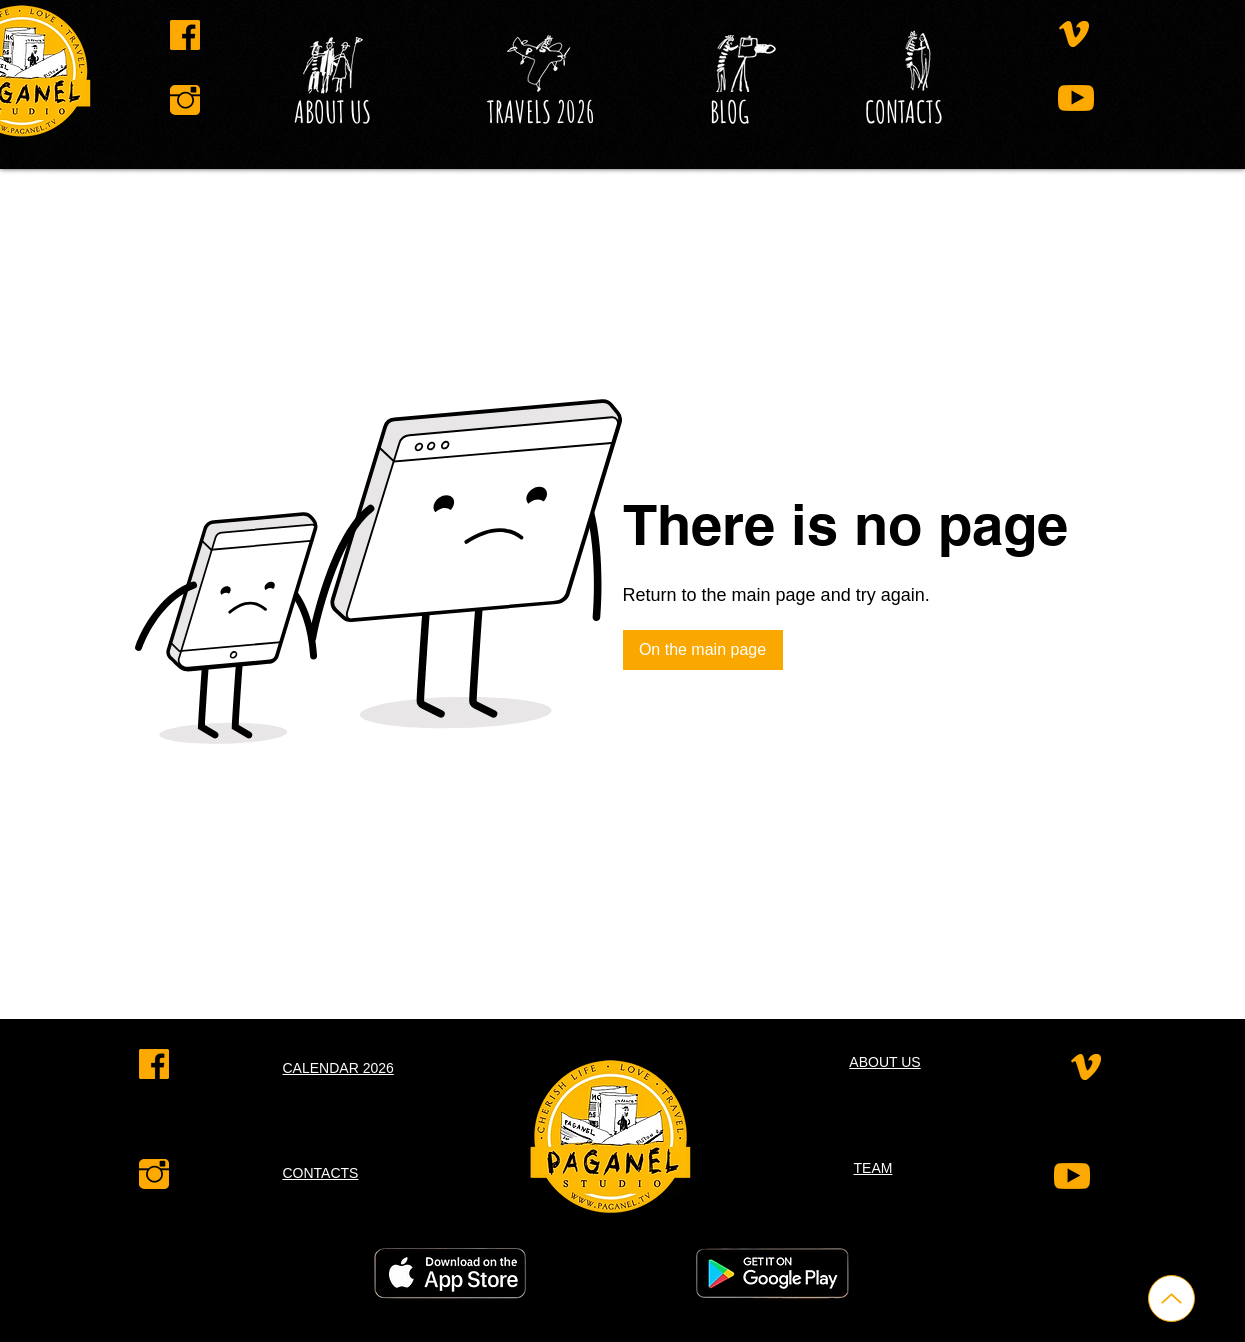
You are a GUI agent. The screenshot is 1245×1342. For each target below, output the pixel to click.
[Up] (1171, 1298)
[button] (729, 111)
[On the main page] (703, 650)
